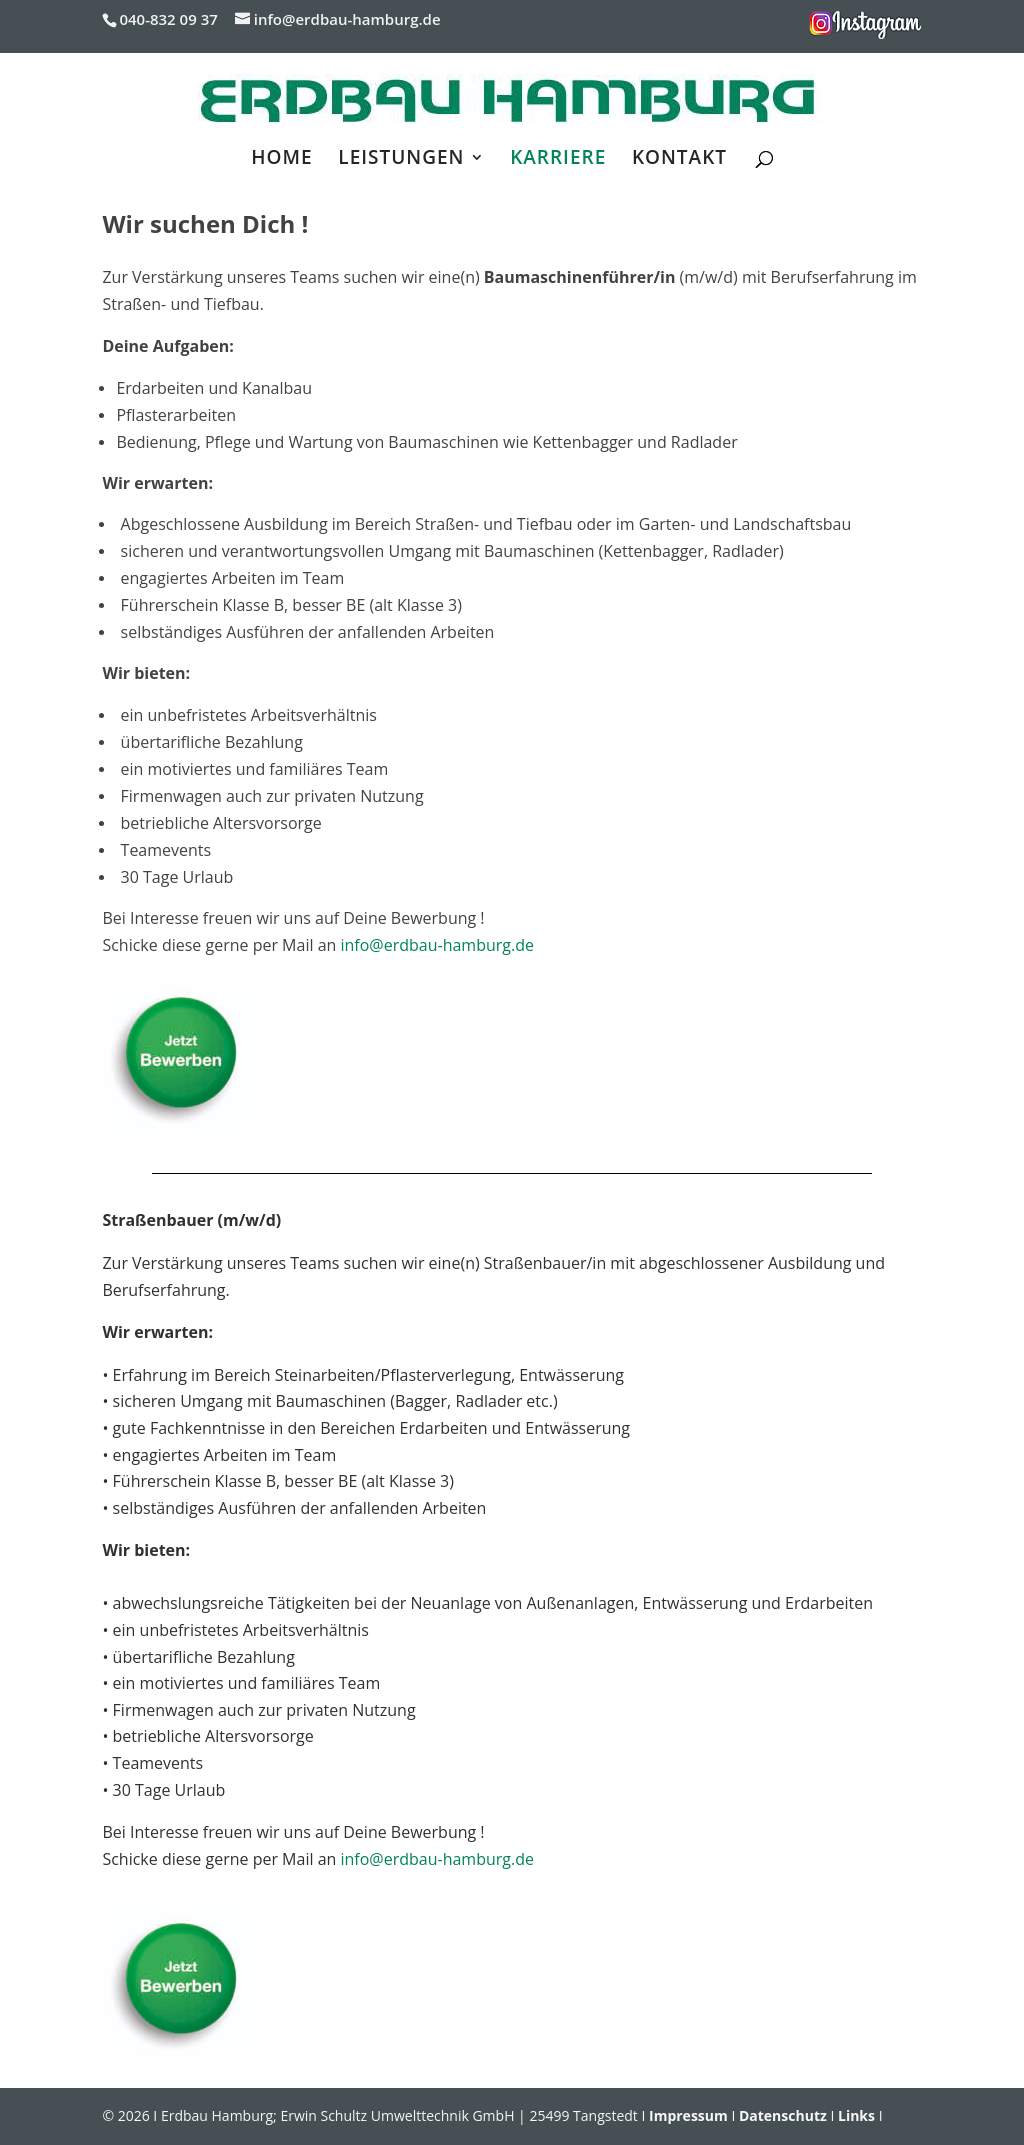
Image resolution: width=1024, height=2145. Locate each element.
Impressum (688, 2115)
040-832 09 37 (168, 19)
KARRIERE (558, 160)
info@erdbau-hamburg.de (437, 945)
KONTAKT (679, 160)
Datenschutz (783, 2115)
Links (856, 2115)
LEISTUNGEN (401, 160)
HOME (281, 160)
